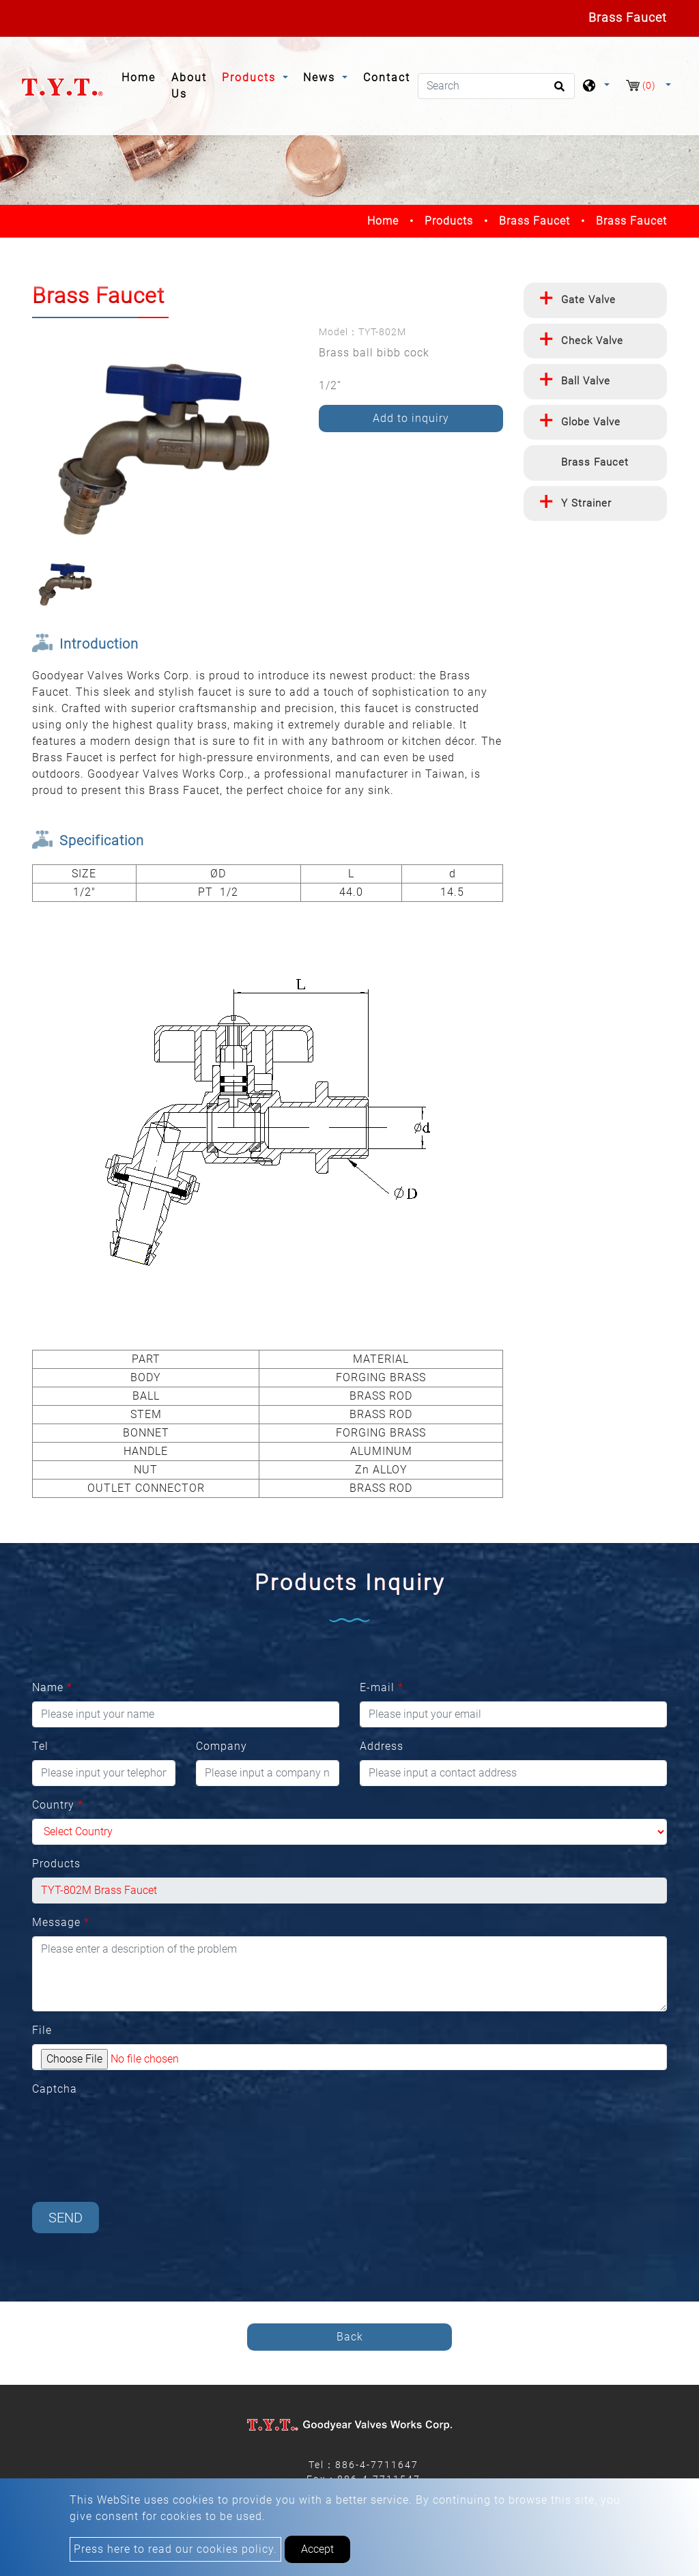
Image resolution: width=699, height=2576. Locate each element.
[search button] (557, 91)
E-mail (381, 1687)
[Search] (496, 86)
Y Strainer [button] (586, 503)
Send (65, 2217)
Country (57, 1804)
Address (381, 1746)
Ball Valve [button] (585, 381)
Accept (317, 2549)
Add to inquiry (411, 418)
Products (449, 220)
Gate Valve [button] (588, 300)
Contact (386, 77)
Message (60, 1922)
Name (52, 1687)
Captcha (54, 2088)
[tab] (595, 300)
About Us (189, 85)
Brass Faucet (534, 220)
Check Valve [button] (592, 341)
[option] (165, 439)
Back (350, 2336)
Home (142, 76)
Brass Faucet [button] (595, 462)
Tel (40, 1746)
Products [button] (251, 77)
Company (221, 1746)
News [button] (321, 77)
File (42, 2030)
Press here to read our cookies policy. (175, 2549)
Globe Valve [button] (590, 422)
